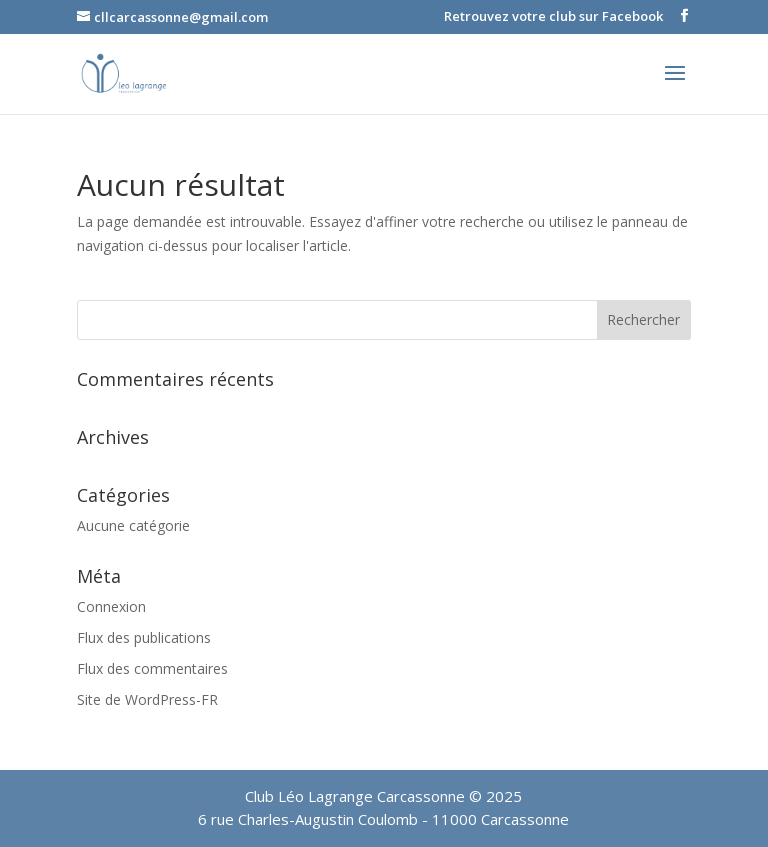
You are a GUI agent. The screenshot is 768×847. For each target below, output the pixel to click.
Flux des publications (144, 637)
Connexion (111, 606)
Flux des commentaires (152, 668)
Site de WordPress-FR (147, 699)
